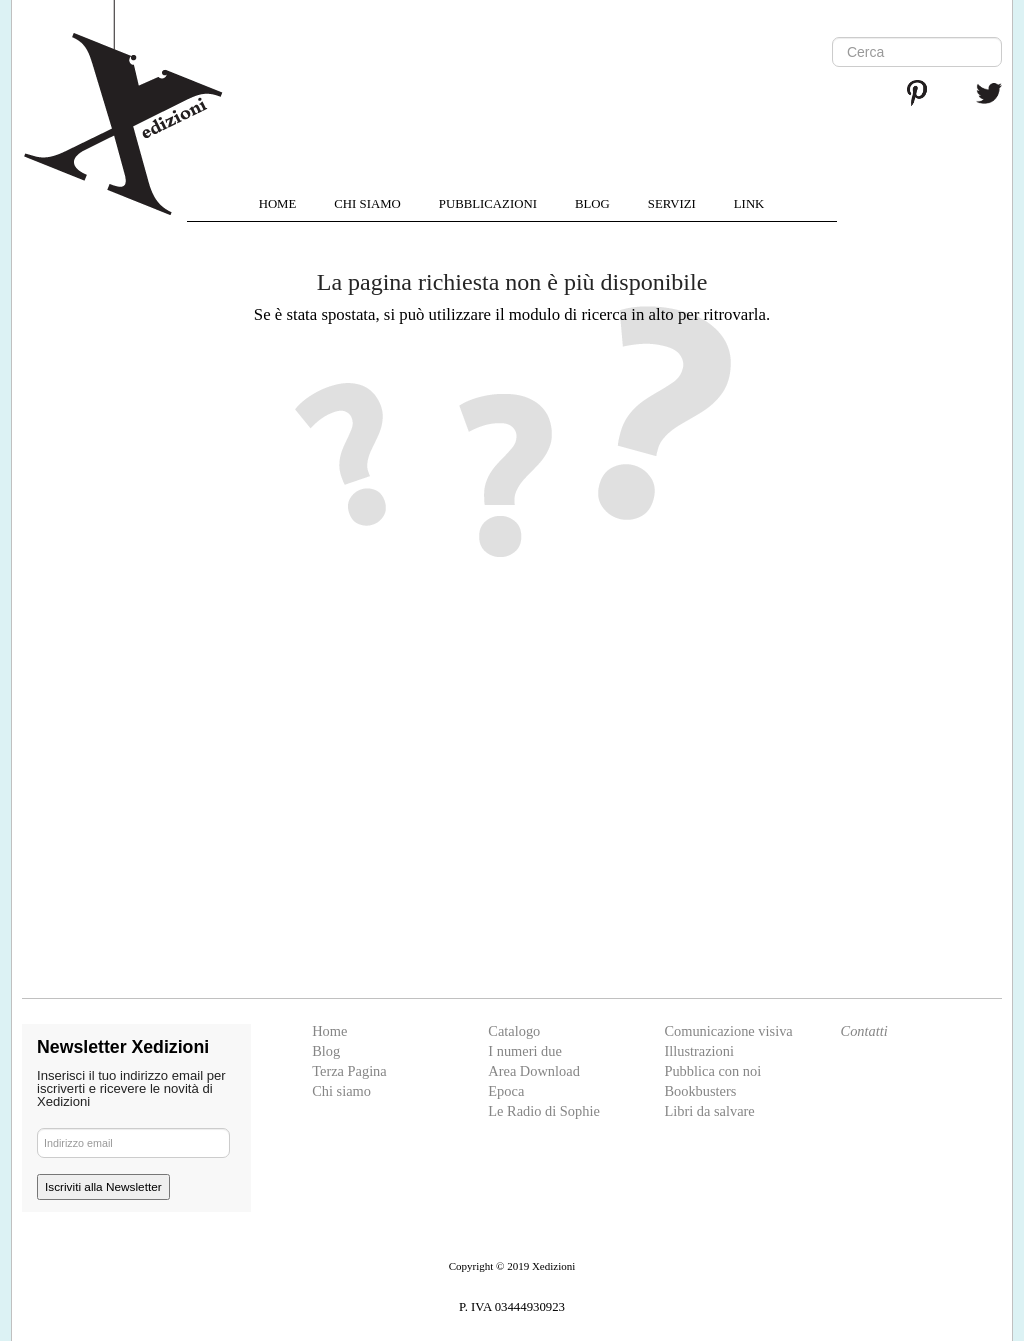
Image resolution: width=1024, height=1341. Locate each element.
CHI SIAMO (367, 204)
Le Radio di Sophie (544, 1111)
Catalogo (514, 1031)
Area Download (534, 1071)
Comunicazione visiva (728, 1031)
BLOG (592, 204)
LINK (749, 204)
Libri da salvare (709, 1111)
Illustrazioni (699, 1051)
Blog (326, 1051)
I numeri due (525, 1051)
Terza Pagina (349, 1071)
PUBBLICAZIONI (488, 204)
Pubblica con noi (712, 1071)
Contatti (864, 1031)
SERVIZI (672, 204)
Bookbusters (700, 1091)
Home (329, 1031)
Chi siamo (341, 1091)
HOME (278, 204)
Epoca (506, 1091)
